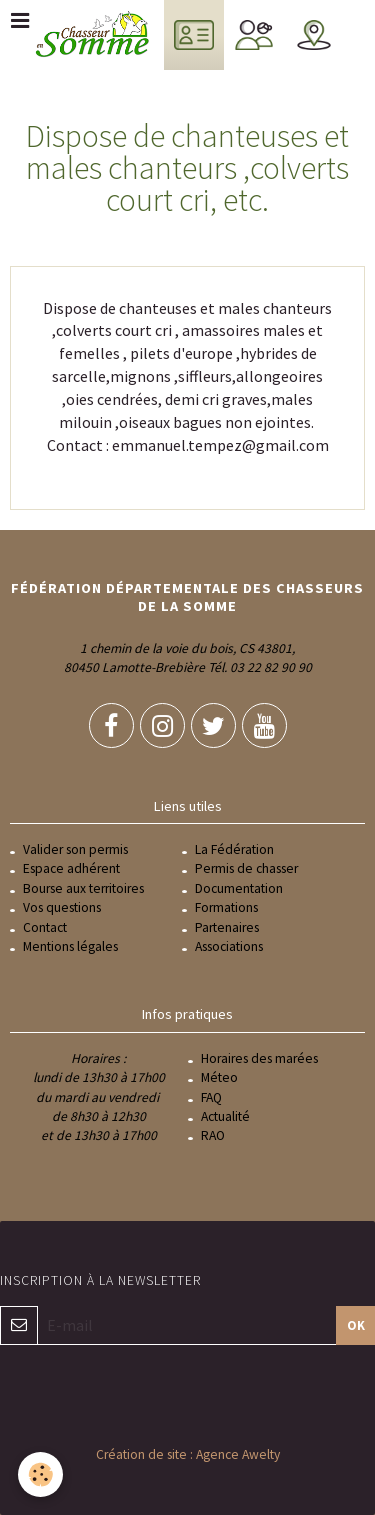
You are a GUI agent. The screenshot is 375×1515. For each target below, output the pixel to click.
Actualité (225, 1116)
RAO (213, 1135)
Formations (226, 907)
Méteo (219, 1077)
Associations (229, 946)
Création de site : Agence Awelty (188, 1454)
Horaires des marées (259, 1058)
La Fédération (234, 849)
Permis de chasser (246, 868)
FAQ (211, 1097)
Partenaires (227, 927)
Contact (45, 927)
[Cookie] (40, 1474)
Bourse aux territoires (83, 888)
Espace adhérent (71, 868)
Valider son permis (75, 849)
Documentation (239, 888)
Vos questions (62, 907)
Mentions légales (70, 946)
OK (356, 1325)
